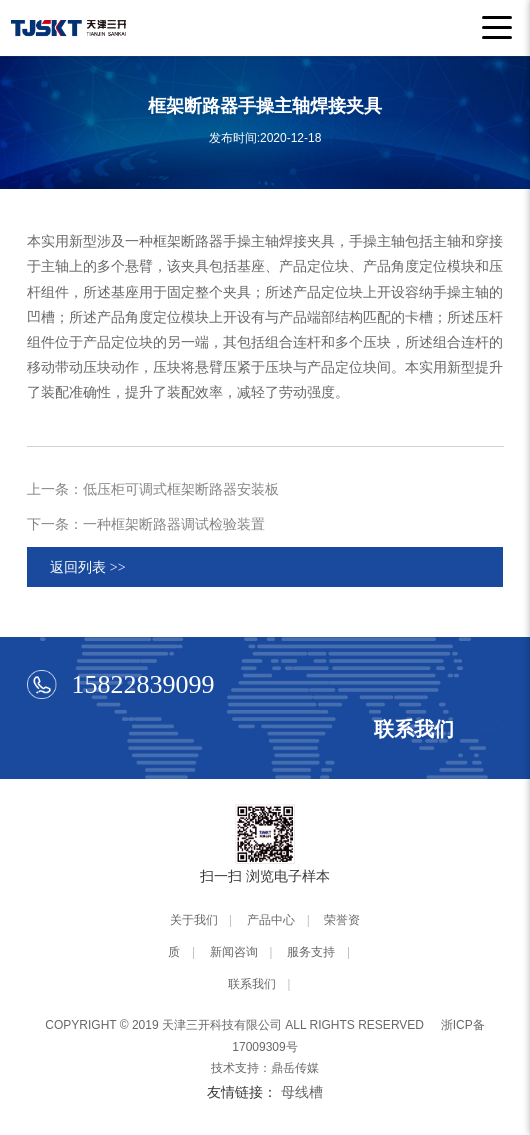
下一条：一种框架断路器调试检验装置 (146, 524)
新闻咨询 (234, 952)
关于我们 (194, 920)
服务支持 (311, 952)
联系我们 (252, 984)
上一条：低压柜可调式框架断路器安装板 (153, 489)
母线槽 (302, 1092)
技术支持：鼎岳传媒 (265, 1068)
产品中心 (271, 920)
